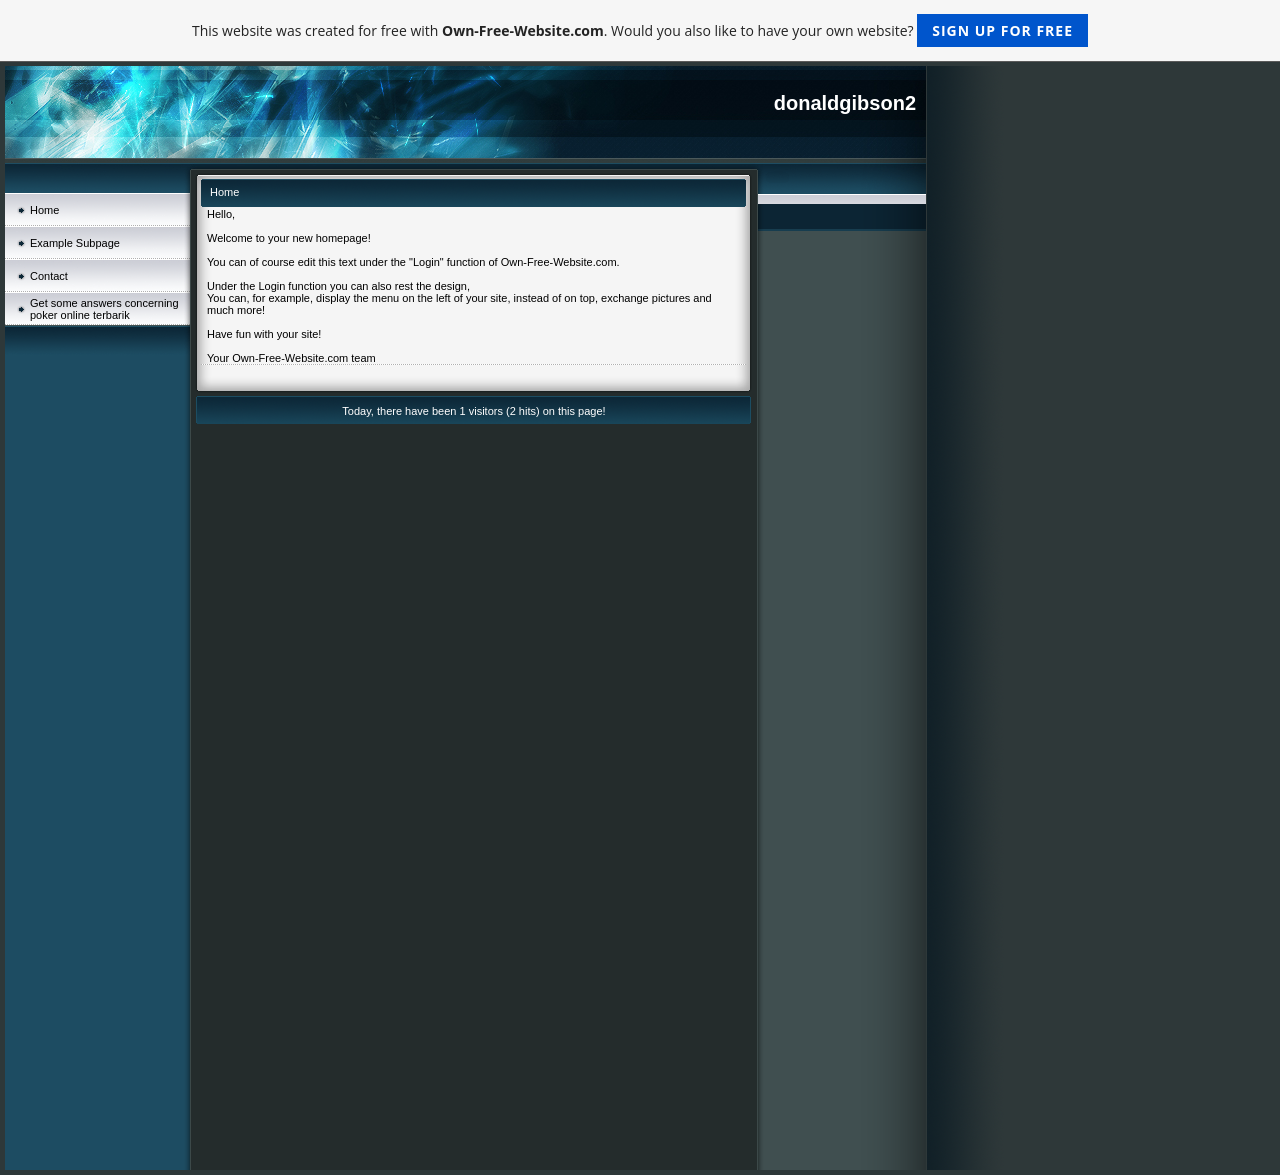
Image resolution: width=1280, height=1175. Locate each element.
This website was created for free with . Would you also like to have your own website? (640, 30)
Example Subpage (75, 243)
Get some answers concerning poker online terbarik (104, 309)
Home (44, 210)
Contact (49, 276)
